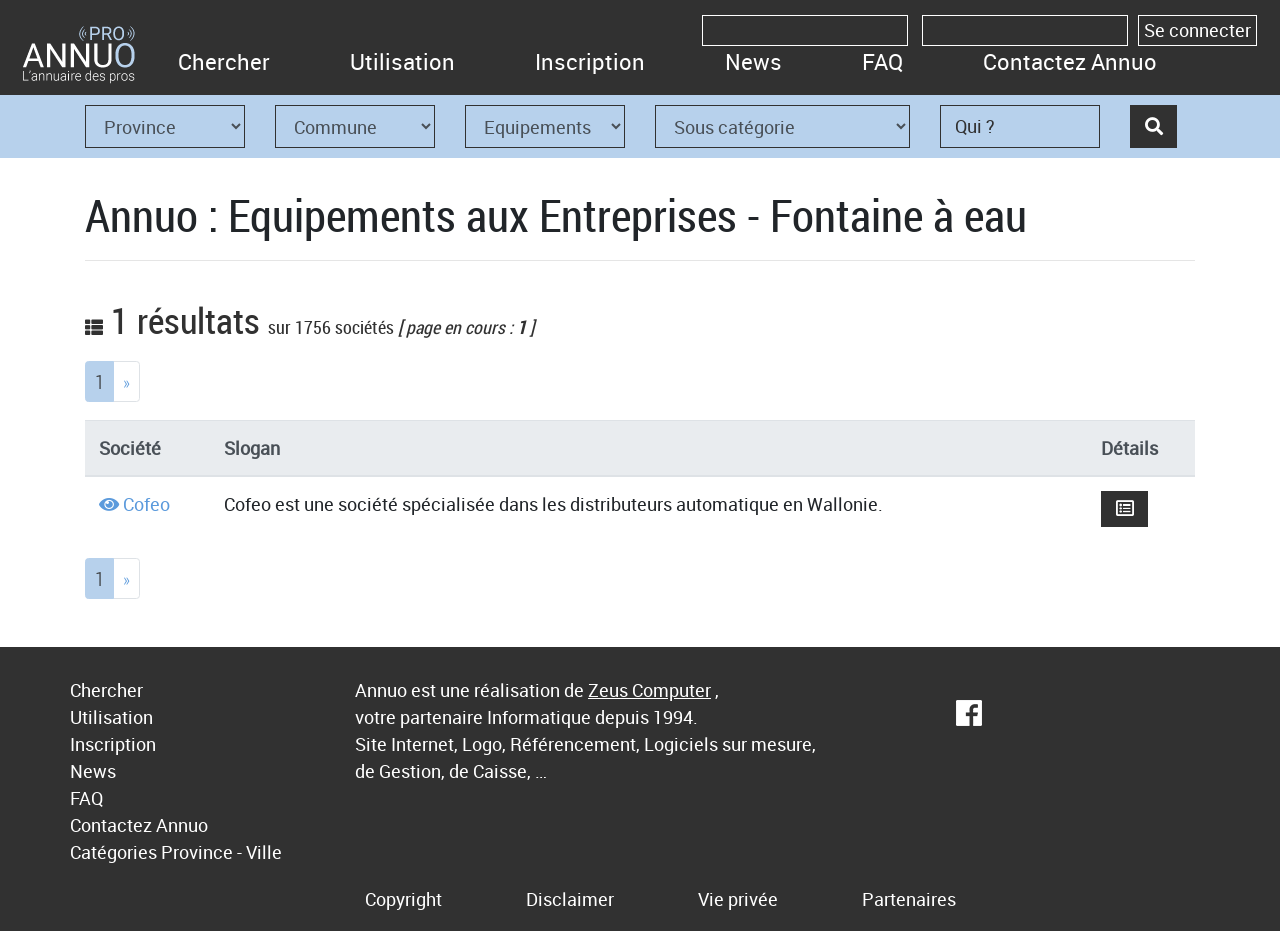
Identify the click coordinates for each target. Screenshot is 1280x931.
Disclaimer (570, 899)
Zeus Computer (649, 690)
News (753, 61)
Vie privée (738, 899)
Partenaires (909, 899)
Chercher (224, 61)
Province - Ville (221, 852)
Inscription (590, 61)
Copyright (403, 899)
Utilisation (402, 61)
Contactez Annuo (1070, 61)
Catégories (113, 852)
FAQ (882, 61)
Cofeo (146, 504)
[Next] (126, 381)
